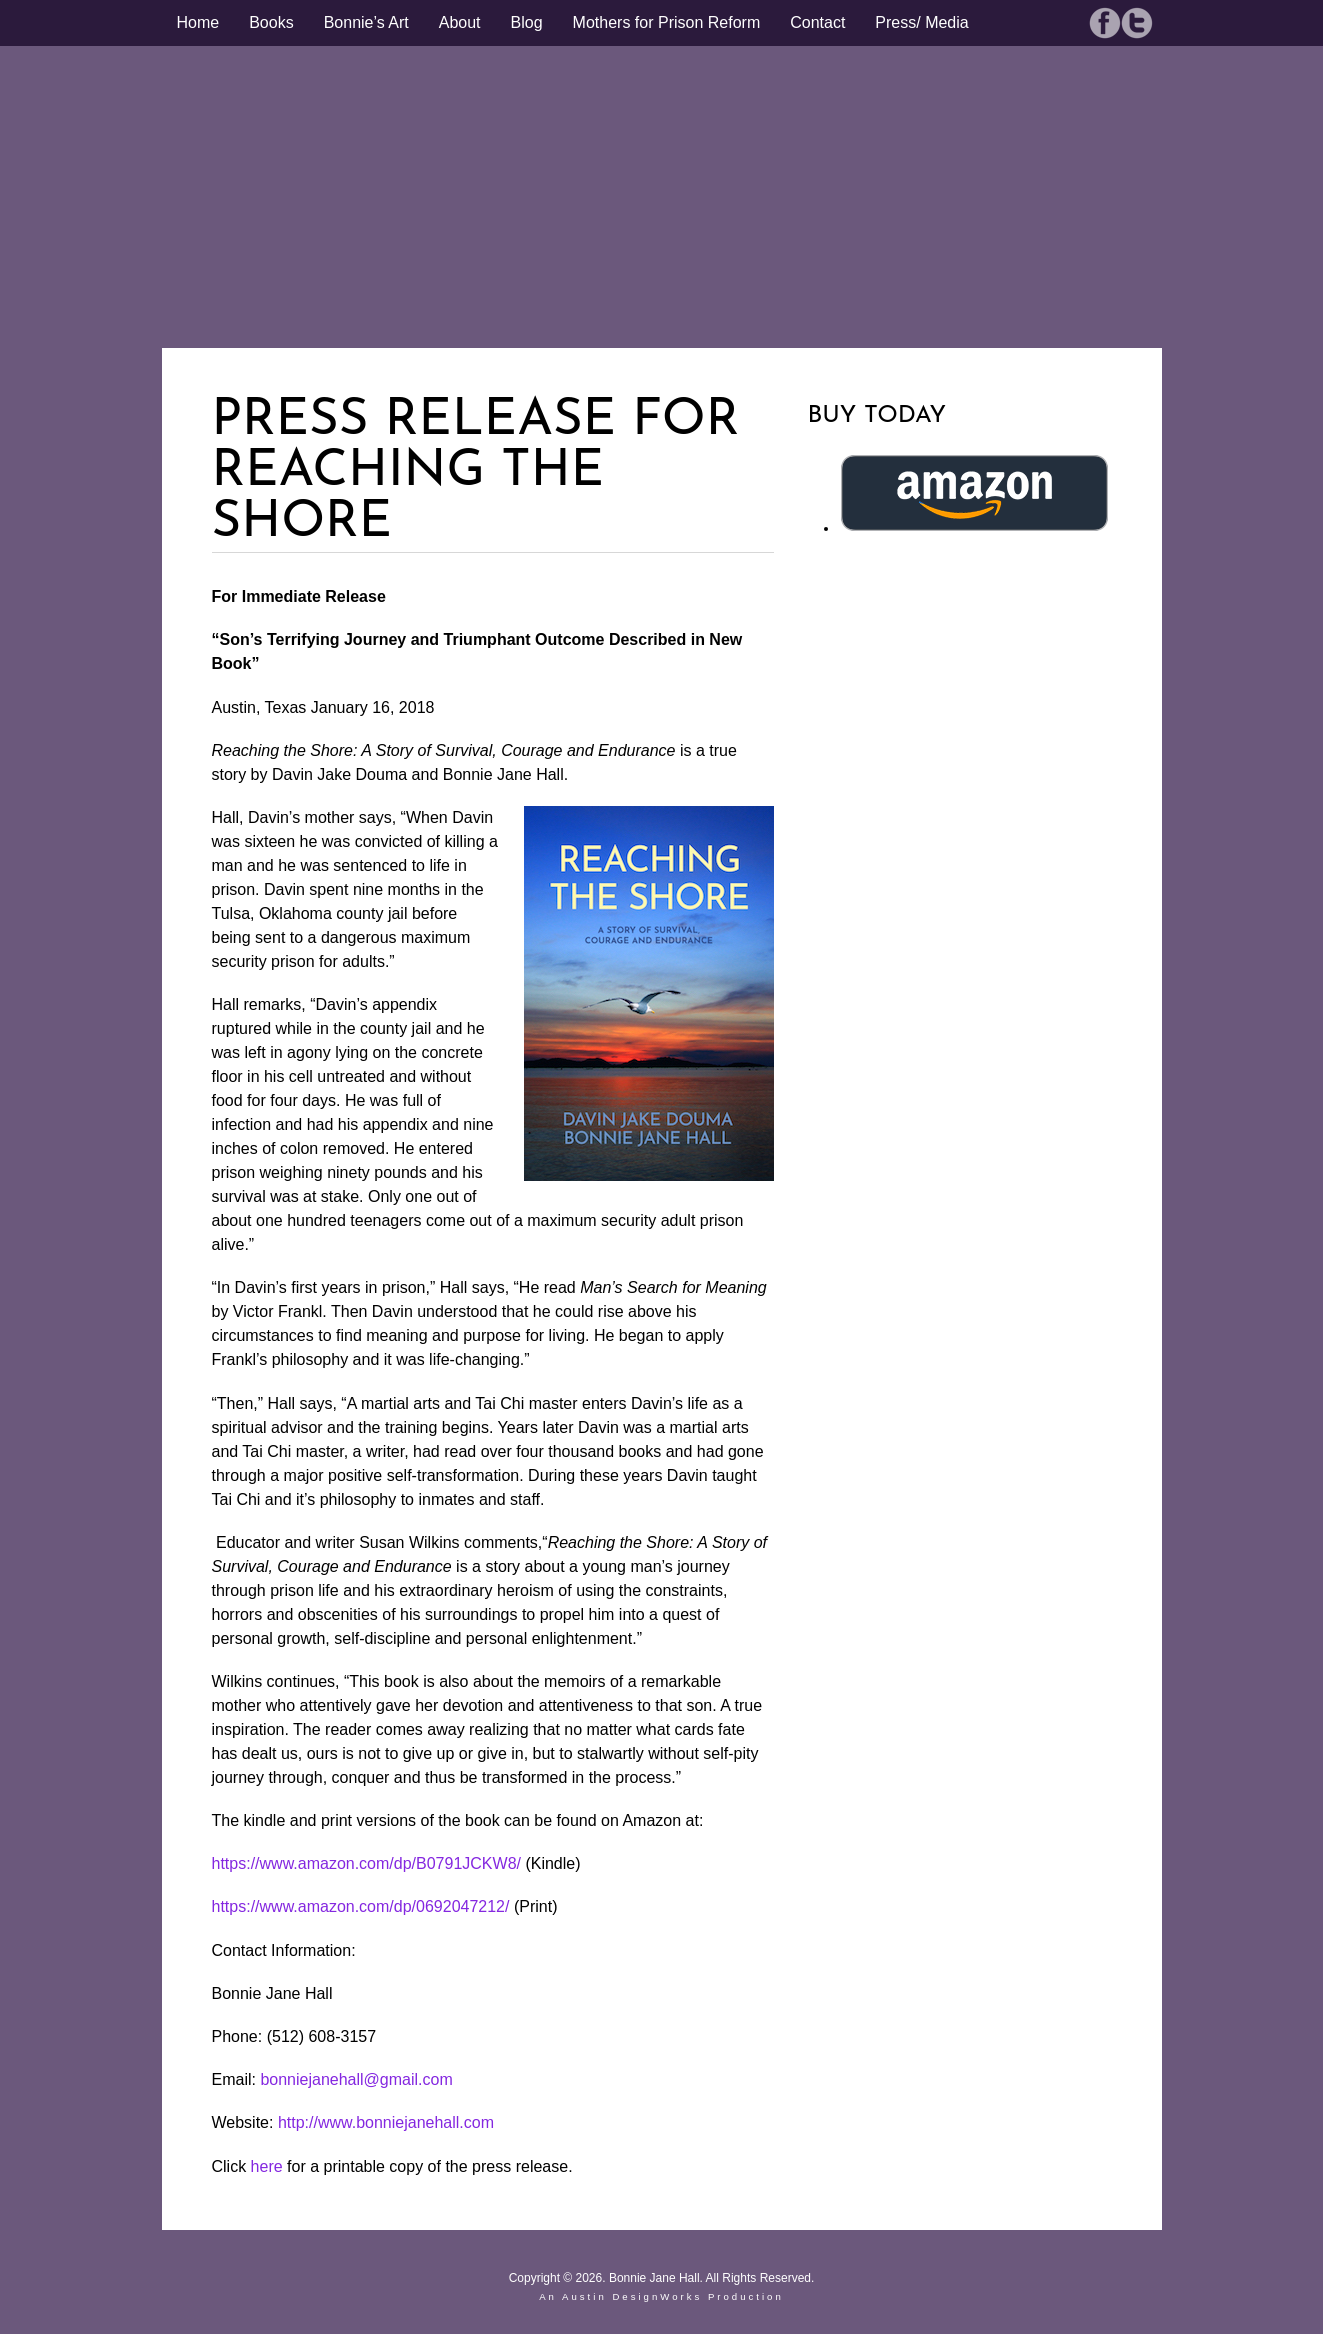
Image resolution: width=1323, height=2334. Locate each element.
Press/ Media (921, 22)
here (267, 2166)
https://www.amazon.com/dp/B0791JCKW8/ (366, 1863)
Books (271, 22)
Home (198, 22)
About (460, 22)
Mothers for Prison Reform (667, 22)
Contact (817, 22)
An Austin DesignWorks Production (661, 2296)
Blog (527, 22)
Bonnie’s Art (366, 22)
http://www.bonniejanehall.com (386, 2122)
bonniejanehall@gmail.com (356, 2079)
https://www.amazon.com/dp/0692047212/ (361, 1906)
